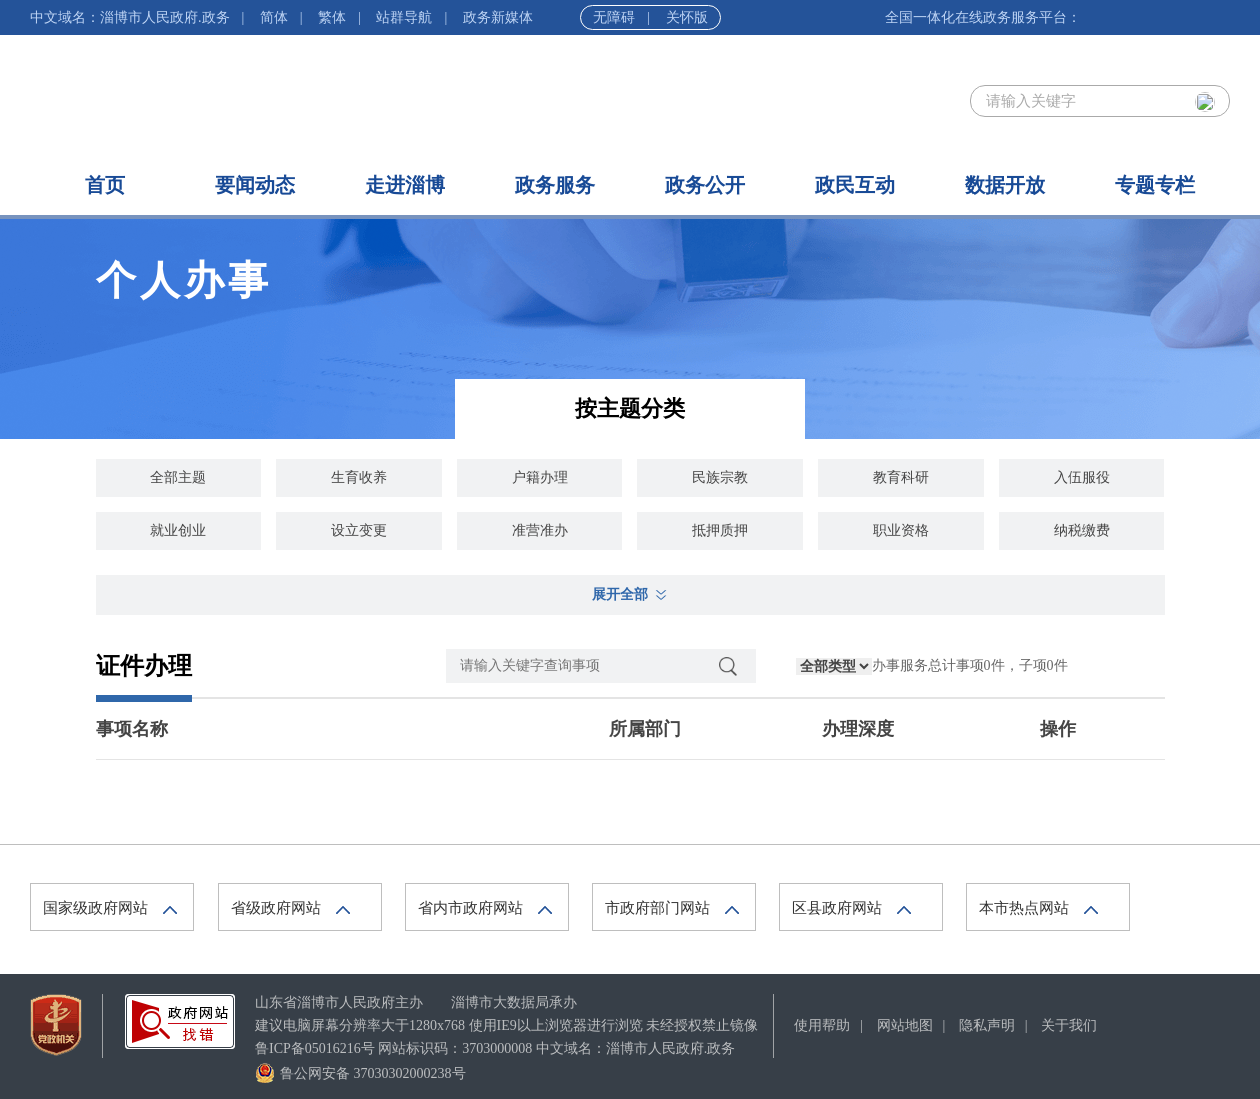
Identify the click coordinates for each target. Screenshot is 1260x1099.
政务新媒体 (498, 17)
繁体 (332, 17)
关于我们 (1069, 1025)
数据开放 (1005, 185)
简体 (274, 17)
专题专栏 (1155, 185)
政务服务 (555, 185)
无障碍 (614, 17)
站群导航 (404, 17)
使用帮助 (822, 1025)
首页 (105, 185)
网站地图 (905, 1025)
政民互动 (855, 185)
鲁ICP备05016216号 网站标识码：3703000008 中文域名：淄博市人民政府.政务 (495, 1048)
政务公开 (705, 185)
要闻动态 (255, 185)
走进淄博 (405, 185)
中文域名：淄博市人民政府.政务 (130, 17)
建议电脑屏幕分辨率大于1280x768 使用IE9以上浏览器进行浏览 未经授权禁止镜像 (506, 1025)
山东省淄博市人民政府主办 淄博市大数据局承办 (416, 1002)
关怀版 (687, 17)
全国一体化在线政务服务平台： (983, 17)
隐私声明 (987, 1025)
